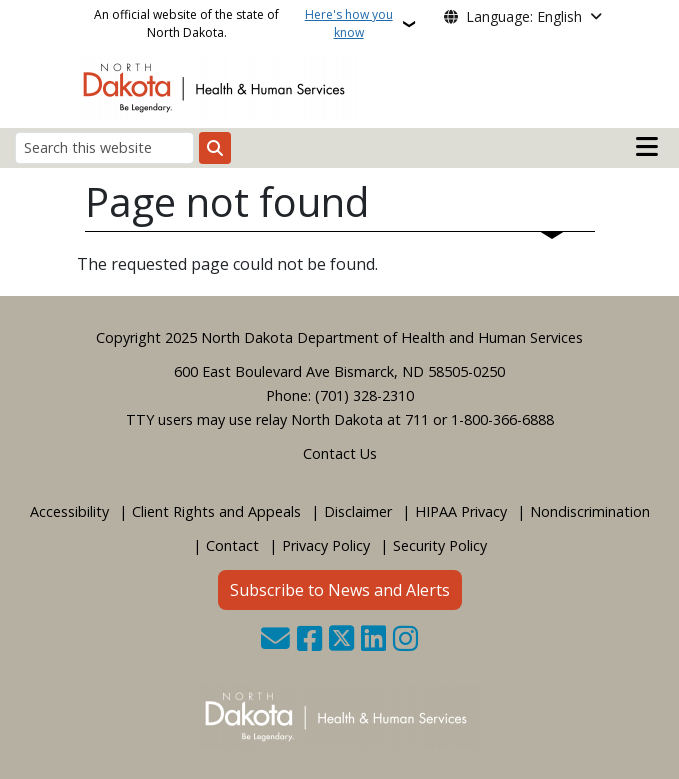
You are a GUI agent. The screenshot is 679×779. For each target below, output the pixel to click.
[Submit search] (215, 148)
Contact (232, 545)
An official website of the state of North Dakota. (246, 24)
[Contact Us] (275, 640)
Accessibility (69, 511)
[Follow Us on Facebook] (309, 640)
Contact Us (340, 453)
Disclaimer (358, 511)
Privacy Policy (326, 545)
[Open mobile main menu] (647, 147)
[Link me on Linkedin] (373, 640)
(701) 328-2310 (364, 395)
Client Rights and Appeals (216, 511)
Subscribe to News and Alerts (340, 590)
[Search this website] (104, 147)
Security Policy (440, 545)
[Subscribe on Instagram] (405, 640)
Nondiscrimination (590, 511)
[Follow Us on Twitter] (341, 640)
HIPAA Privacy (461, 511)
